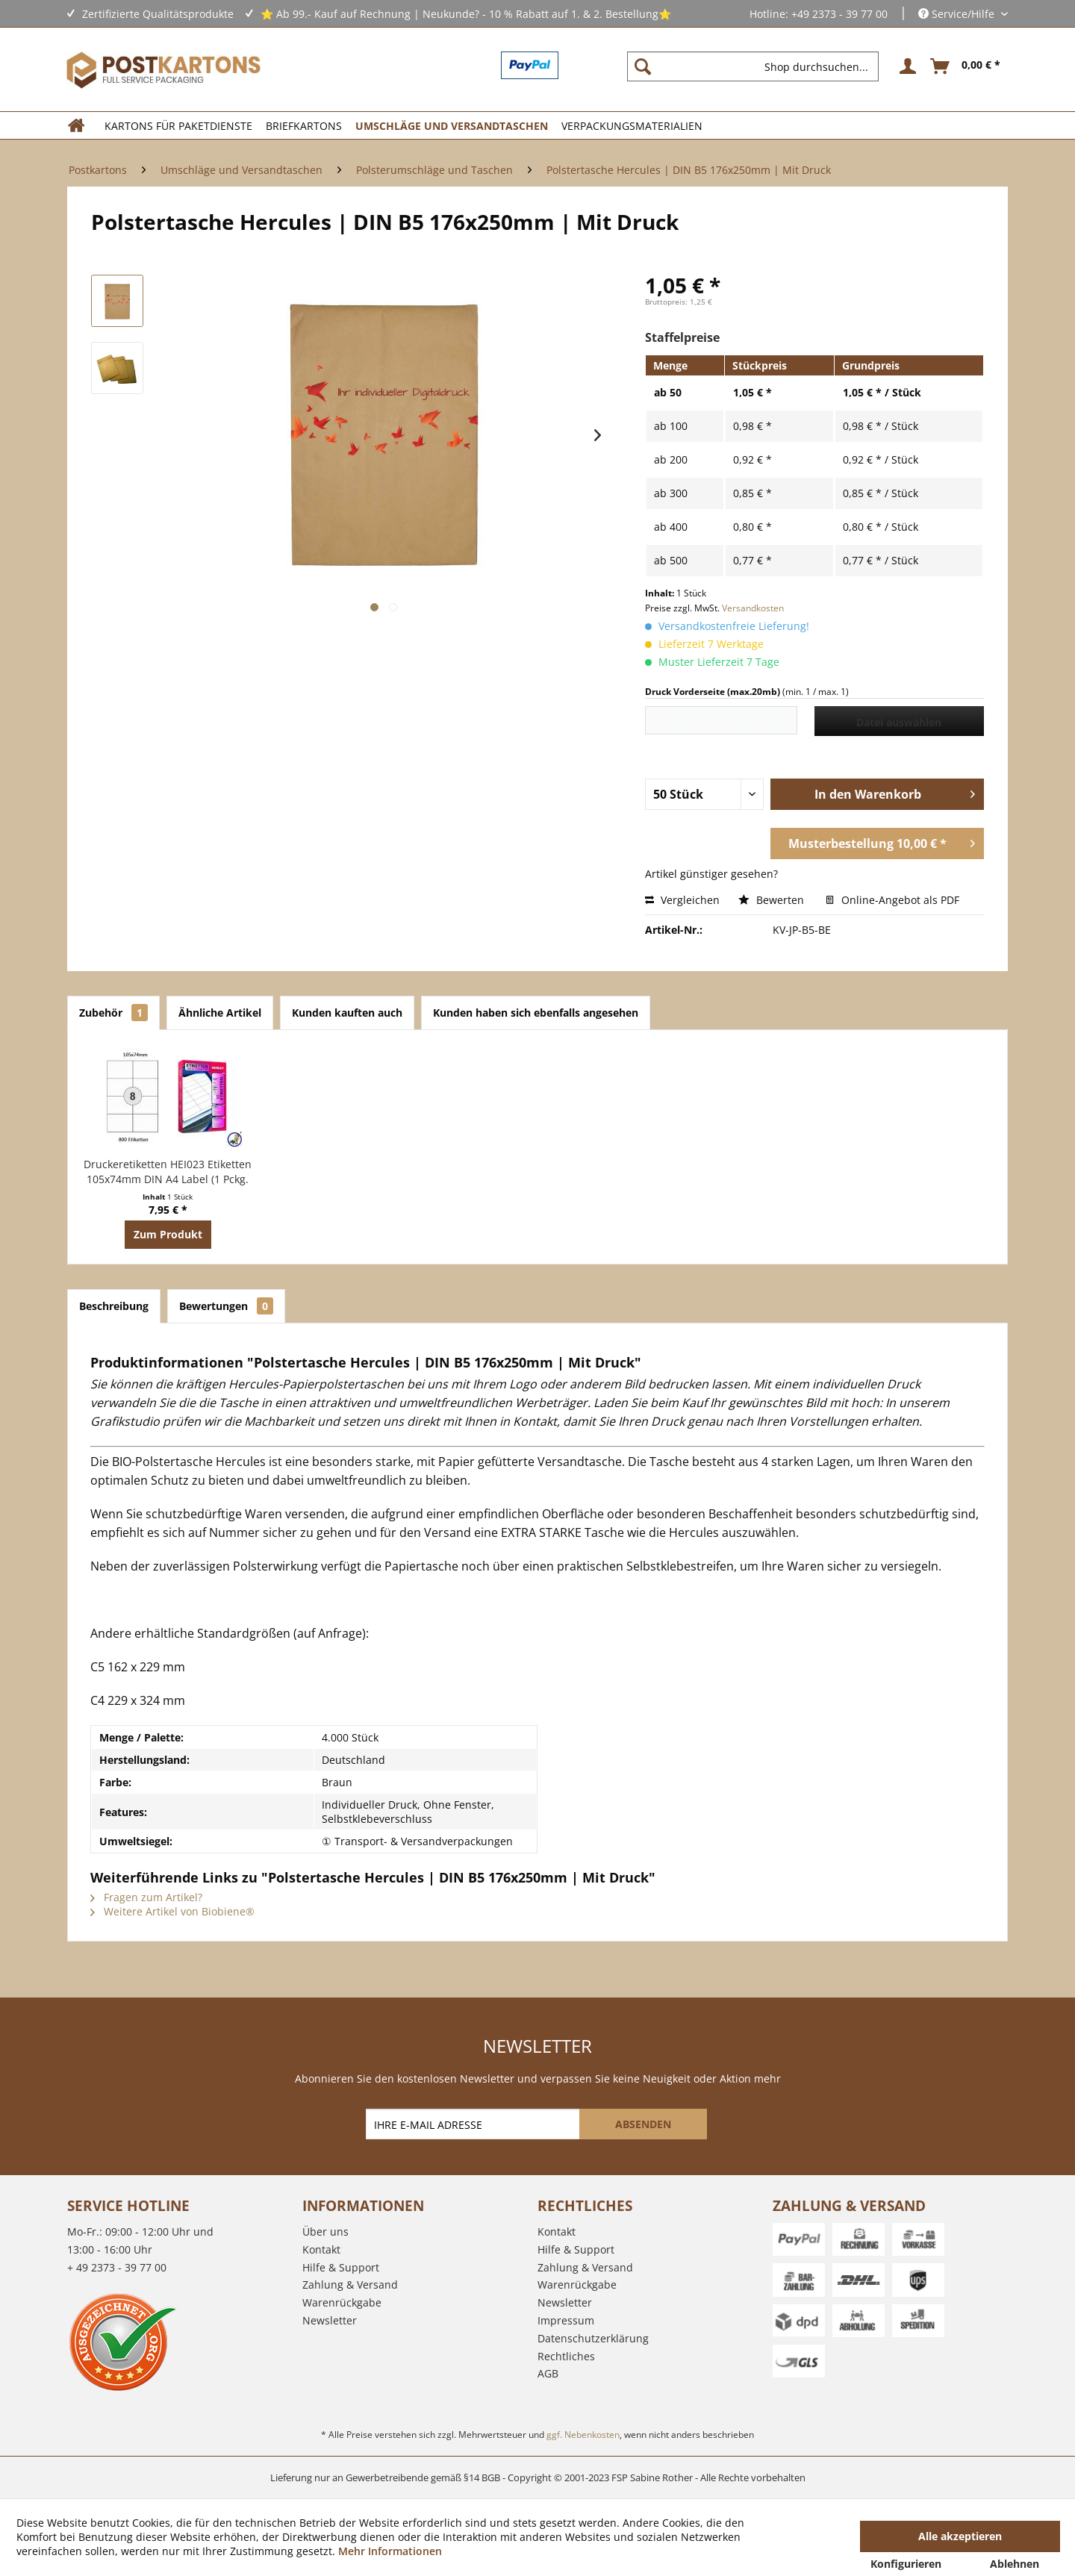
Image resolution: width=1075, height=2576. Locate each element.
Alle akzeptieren (960, 2536)
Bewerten (772, 900)
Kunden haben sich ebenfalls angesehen (535, 1012)
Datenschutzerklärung (593, 2338)
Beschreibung (114, 1306)
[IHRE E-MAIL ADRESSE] (474, 2124)
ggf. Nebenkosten (583, 2434)
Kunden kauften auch (347, 1012)
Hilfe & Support (340, 2267)
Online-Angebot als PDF (892, 900)
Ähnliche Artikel (219, 1012)
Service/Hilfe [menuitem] (957, 14)
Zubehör (113, 1012)
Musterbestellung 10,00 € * (881, 842)
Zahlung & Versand (350, 2284)
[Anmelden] (905, 66)
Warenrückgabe (341, 2302)
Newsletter (329, 2320)
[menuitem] (759, 66)
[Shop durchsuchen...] (753, 66)
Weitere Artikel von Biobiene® (172, 1911)
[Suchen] (642, 66)
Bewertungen (226, 1305)
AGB (548, 2373)
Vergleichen (682, 900)
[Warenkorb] (966, 66)
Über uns (325, 2231)
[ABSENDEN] (643, 2124)
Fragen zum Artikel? (146, 1897)
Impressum (566, 2320)
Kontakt (321, 2249)
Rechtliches (566, 2356)
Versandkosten (753, 608)
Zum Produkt (168, 1234)
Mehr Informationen (390, 2551)
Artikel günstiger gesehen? (711, 874)
